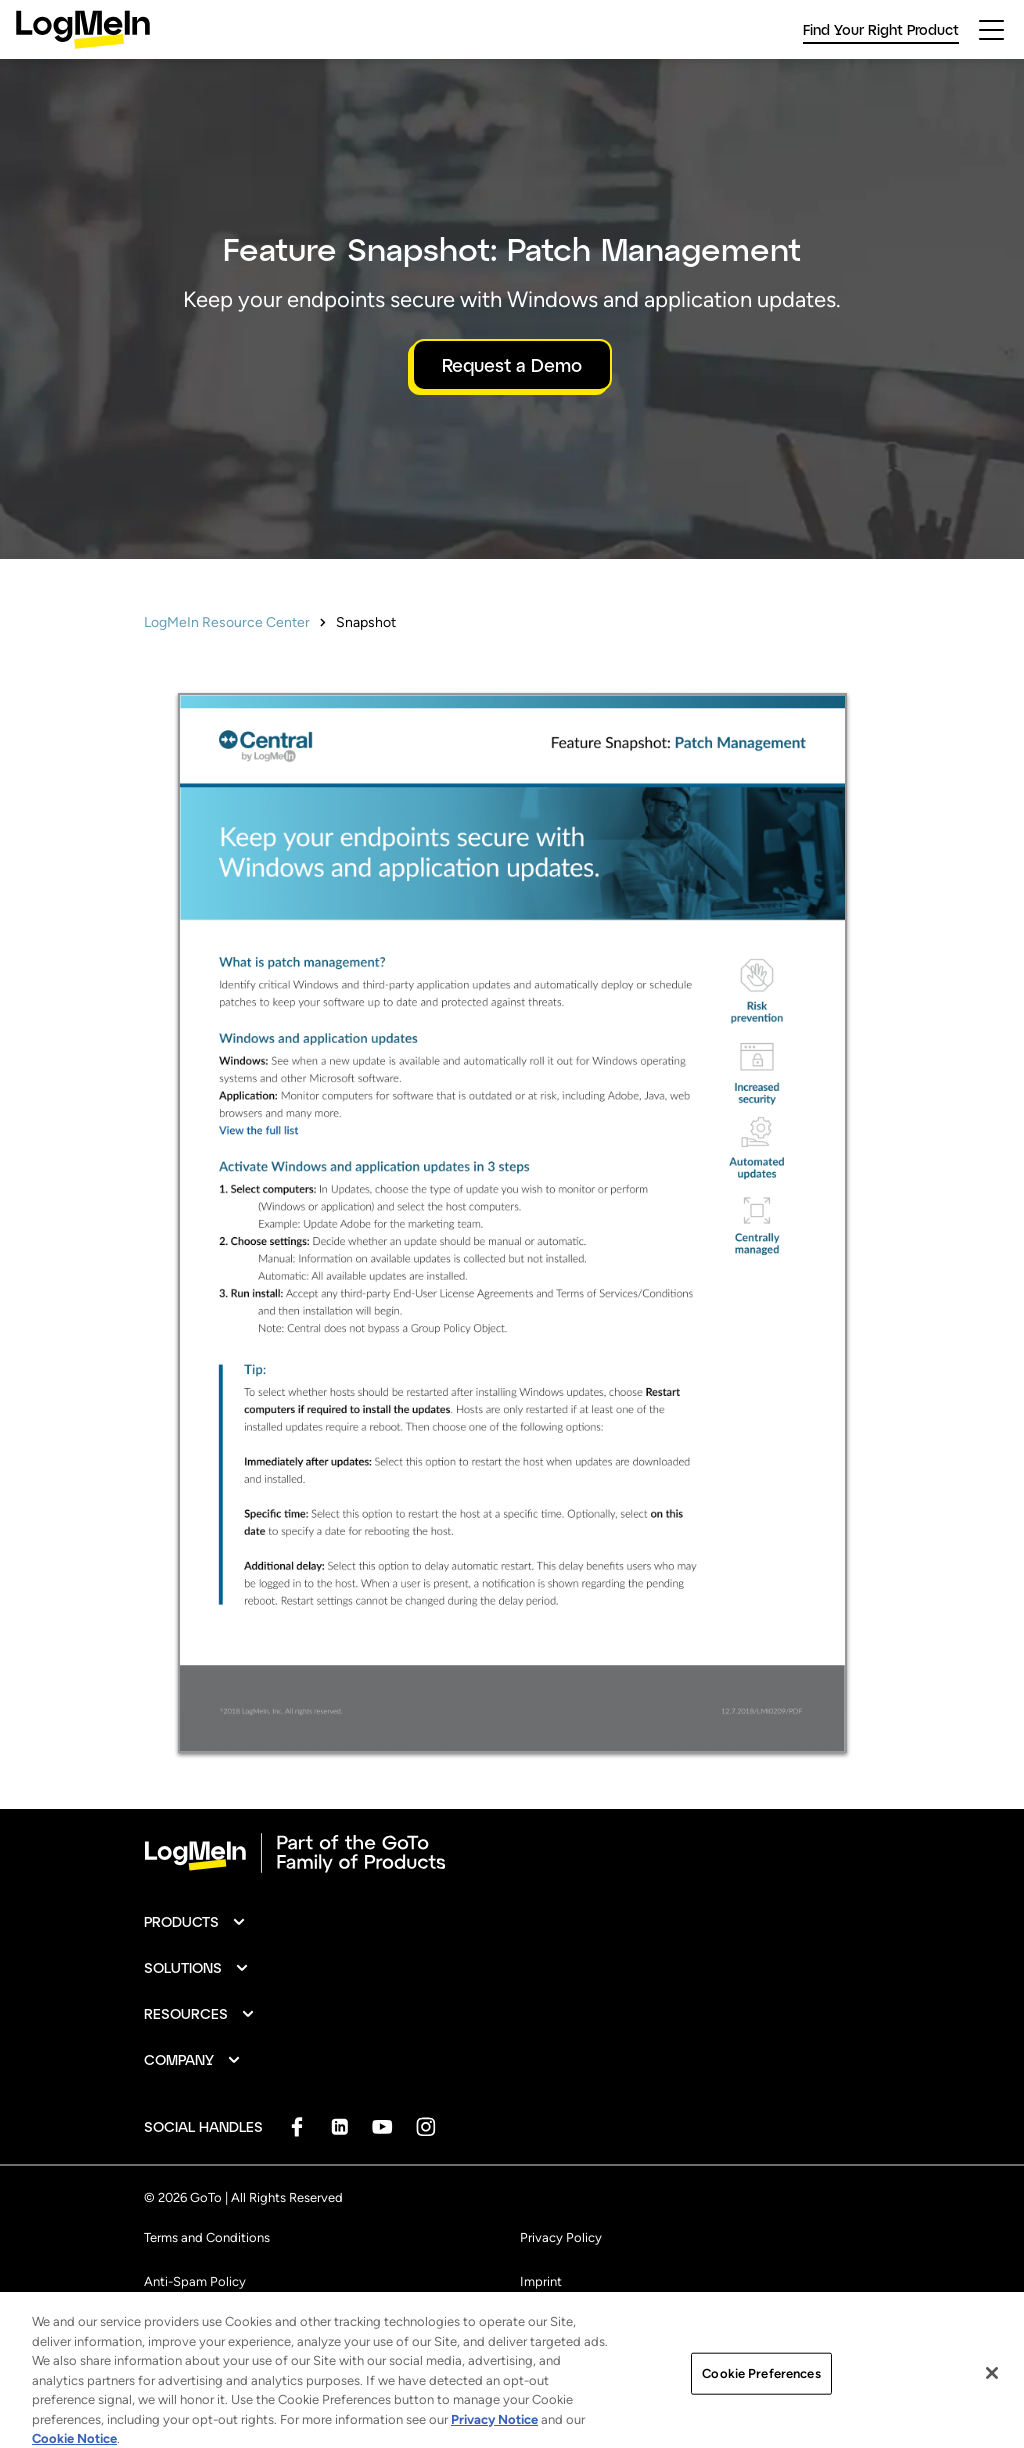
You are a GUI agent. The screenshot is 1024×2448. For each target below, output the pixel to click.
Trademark (174, 2325)
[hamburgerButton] (991, 30)
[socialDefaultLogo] (296, 2126)
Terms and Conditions (207, 2237)
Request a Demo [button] (512, 365)
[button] (195, 1922)
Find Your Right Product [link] (881, 29)
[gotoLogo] (83, 29)
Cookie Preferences (576, 2325)
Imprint (541, 2281)
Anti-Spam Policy (195, 2281)
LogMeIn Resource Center (227, 622)
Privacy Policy (561, 2237)
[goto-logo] (512, 1853)
